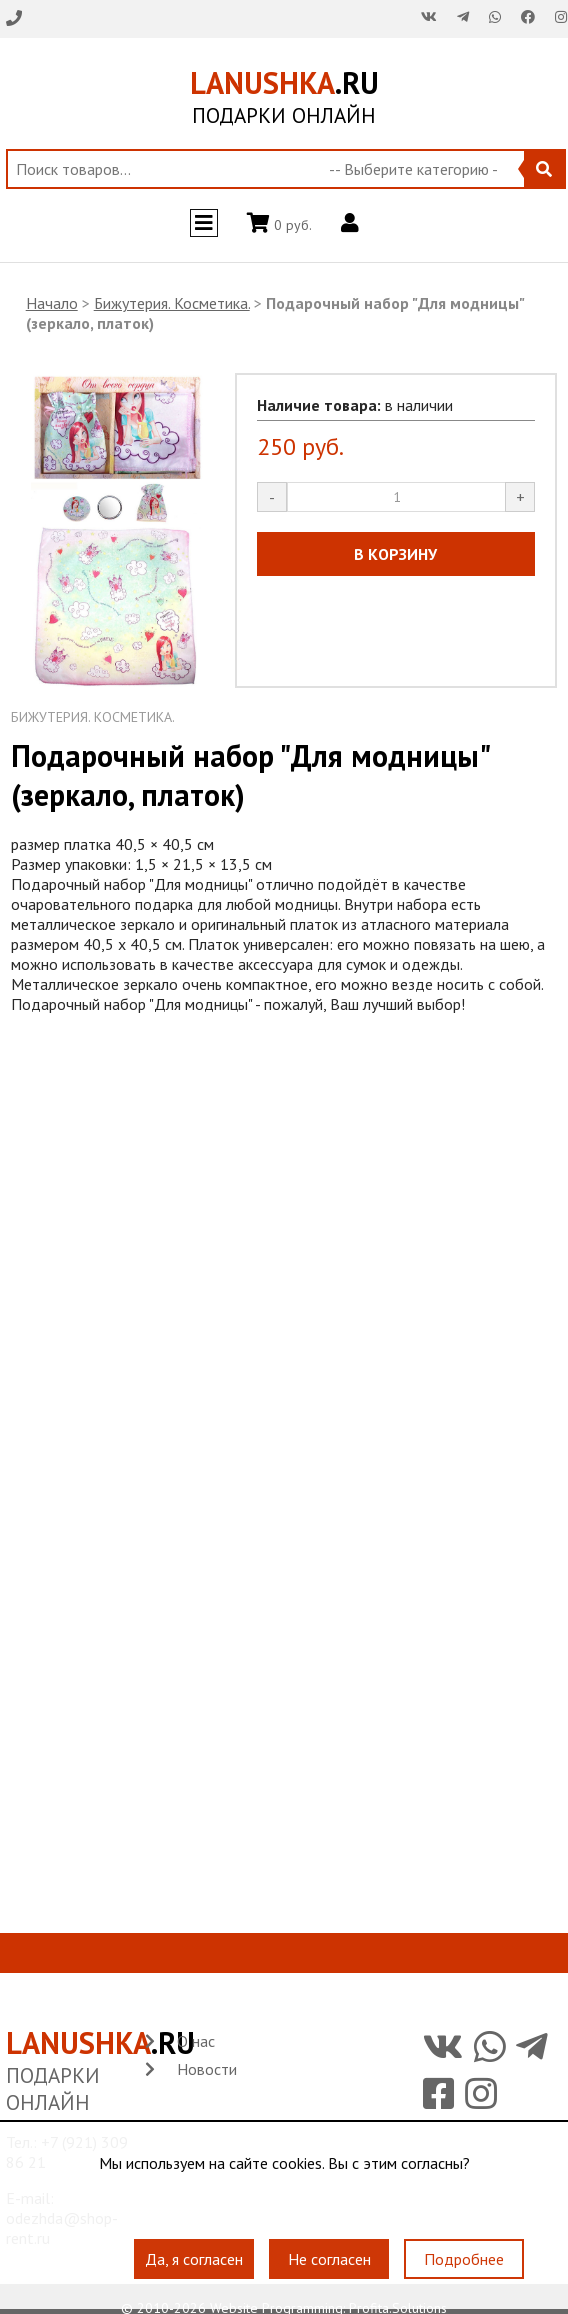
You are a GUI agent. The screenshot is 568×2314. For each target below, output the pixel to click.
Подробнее (464, 2260)
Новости (207, 2069)
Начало (52, 303)
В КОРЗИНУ (395, 554)
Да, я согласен (194, 2260)
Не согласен (329, 2260)
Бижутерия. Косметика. (172, 303)
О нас (196, 2041)
